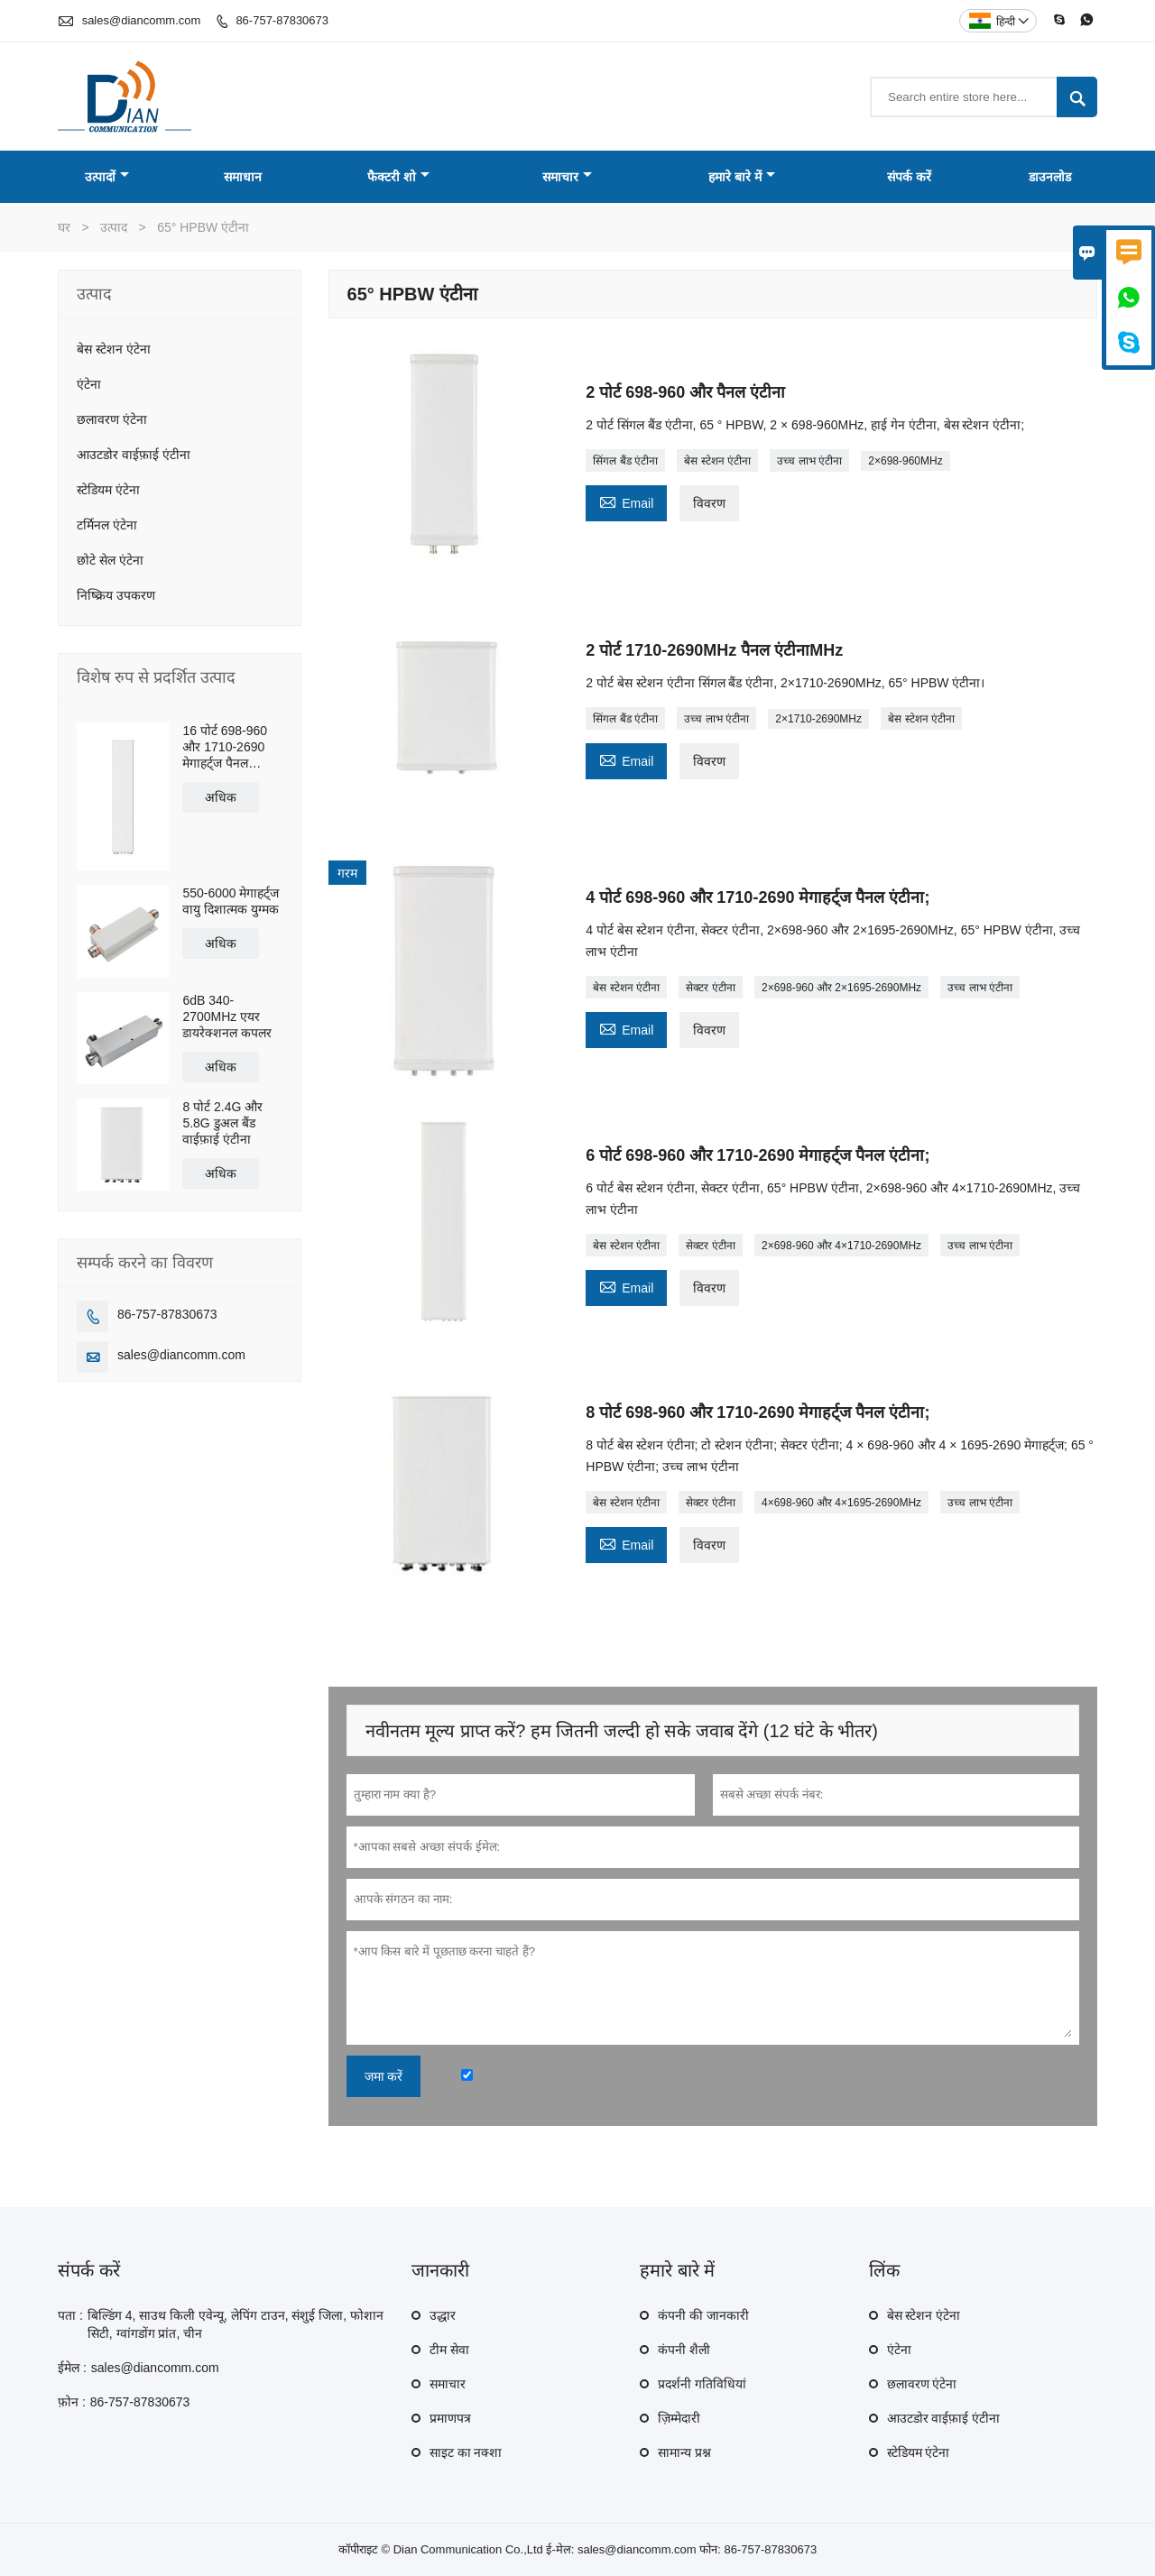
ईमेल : (72, 2367)
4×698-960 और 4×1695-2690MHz (841, 1502)
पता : (70, 2315)
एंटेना (89, 384)
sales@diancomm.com (141, 20)
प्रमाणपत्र (450, 2418)
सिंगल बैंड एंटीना (625, 461)
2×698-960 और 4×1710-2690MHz (841, 1245)
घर (64, 227)
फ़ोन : (72, 2402)
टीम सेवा (449, 2349)
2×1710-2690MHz (818, 719)
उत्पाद (113, 227)
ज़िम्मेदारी (679, 2418)
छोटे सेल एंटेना (110, 560)
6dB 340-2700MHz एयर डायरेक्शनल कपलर (227, 1016)
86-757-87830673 (282, 20)
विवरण (709, 503)
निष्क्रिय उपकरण (116, 595)
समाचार (567, 177)
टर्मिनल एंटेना (107, 525)
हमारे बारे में (741, 177)
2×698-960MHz (905, 461)
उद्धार (443, 2315)
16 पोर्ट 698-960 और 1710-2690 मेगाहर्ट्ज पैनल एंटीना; (224, 747)
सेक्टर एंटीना (710, 987)
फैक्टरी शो (398, 177)
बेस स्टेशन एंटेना (114, 349)
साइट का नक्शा (466, 2452)
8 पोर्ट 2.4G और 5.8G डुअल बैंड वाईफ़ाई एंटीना (222, 1122)
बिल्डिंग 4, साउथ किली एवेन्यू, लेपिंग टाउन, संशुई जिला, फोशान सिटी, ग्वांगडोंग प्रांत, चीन (235, 2324)
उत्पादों (107, 177)
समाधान (243, 177)
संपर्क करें (909, 177)
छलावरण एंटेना (112, 419)
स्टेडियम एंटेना (108, 490)
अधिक (220, 797)
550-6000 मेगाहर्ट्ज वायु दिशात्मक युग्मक (230, 901)
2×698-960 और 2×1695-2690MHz (841, 987)
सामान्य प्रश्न (684, 2452)
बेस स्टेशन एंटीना (717, 461)
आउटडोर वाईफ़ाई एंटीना (133, 454)
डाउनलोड (1050, 177)
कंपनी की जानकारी (703, 2315)
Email (626, 501)
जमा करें (384, 2076)
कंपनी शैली (684, 2349)
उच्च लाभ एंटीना (809, 461)
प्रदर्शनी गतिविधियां (702, 2384)
